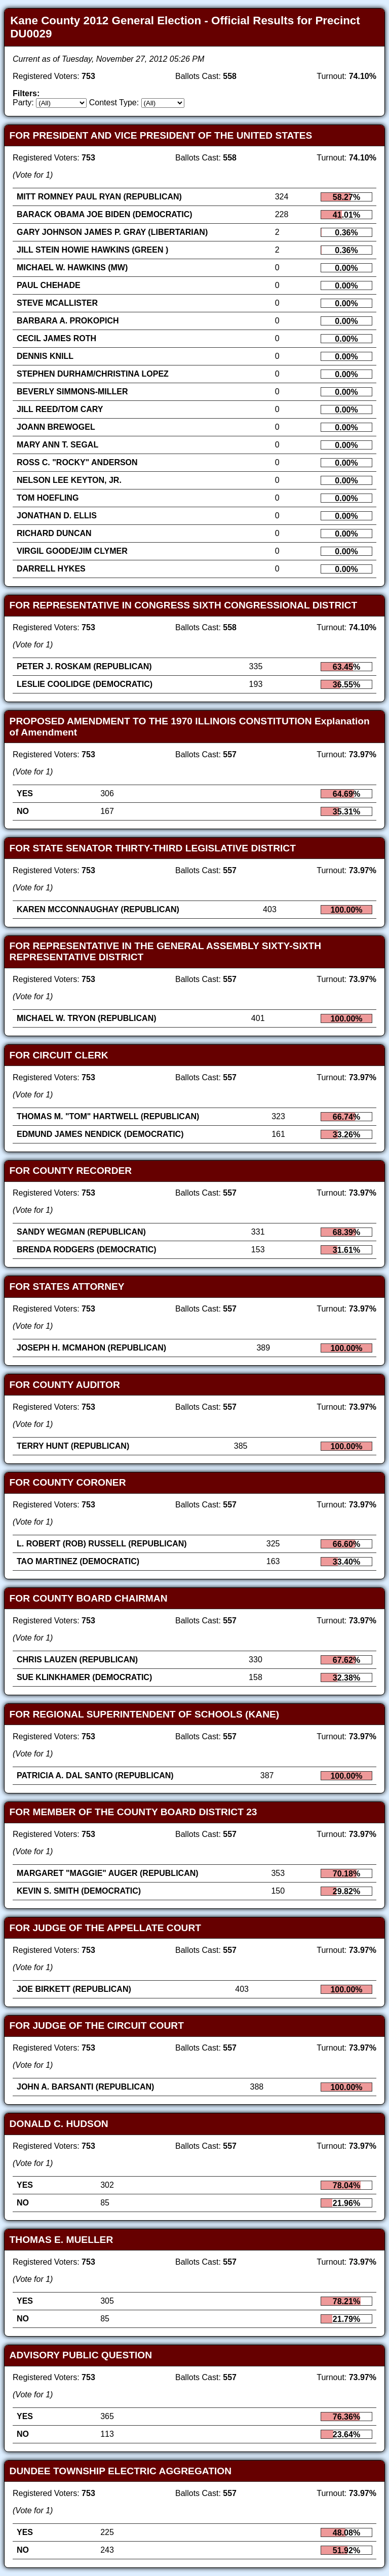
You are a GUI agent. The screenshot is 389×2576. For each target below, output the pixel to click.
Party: (23, 102)
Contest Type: (114, 102)
